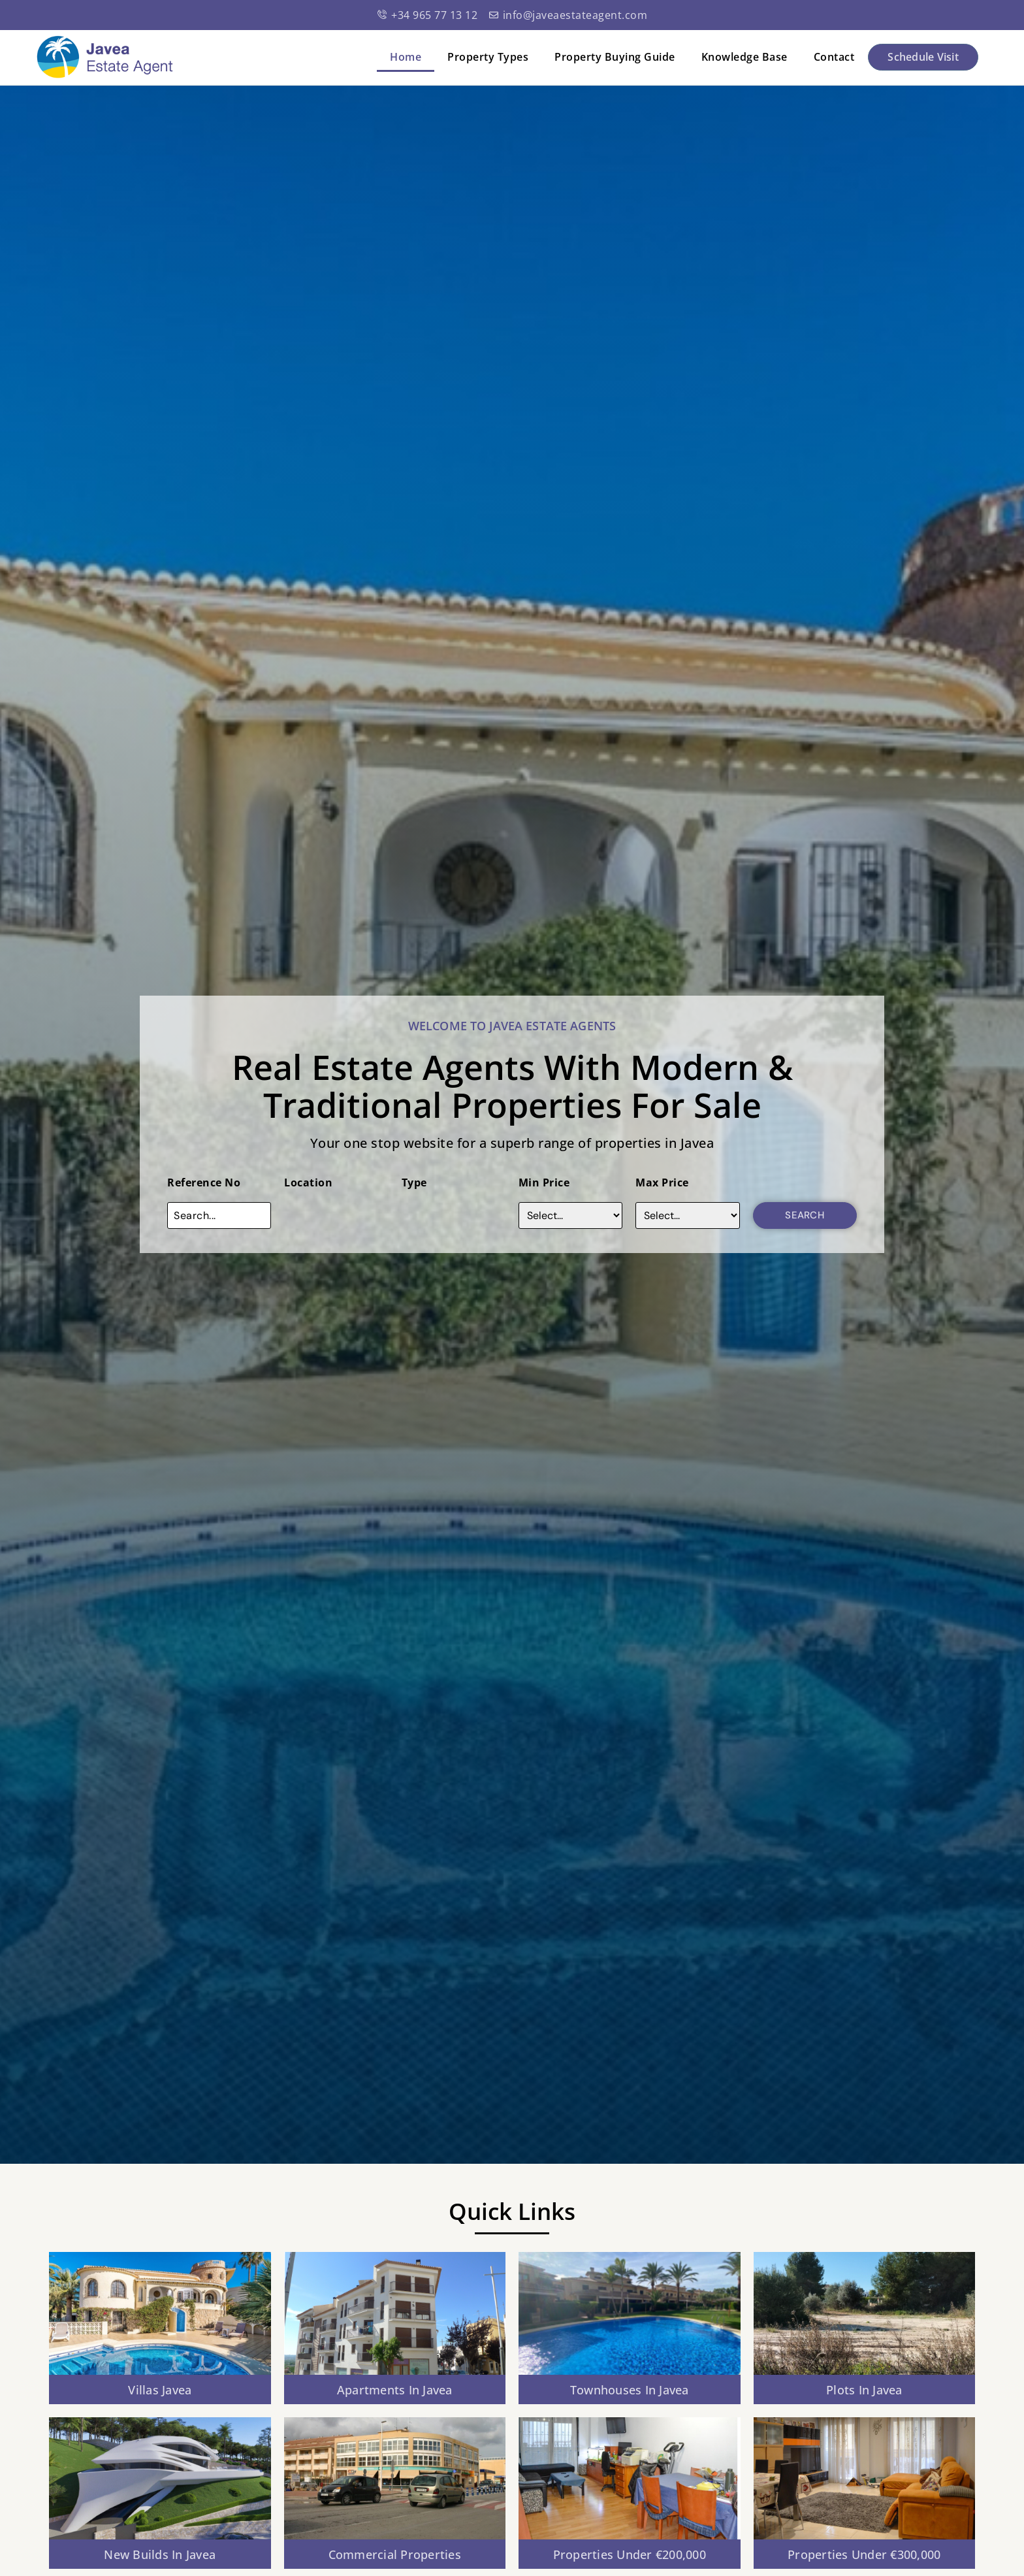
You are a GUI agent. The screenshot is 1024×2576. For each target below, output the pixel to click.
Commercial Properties (394, 2554)
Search (804, 1215)
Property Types (487, 57)
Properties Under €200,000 (629, 2554)
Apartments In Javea (395, 2390)
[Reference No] (219, 1215)
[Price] (570, 1215)
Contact (834, 57)
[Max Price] (687, 1215)
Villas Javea (159, 2390)
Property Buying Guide (614, 57)
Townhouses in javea (629, 2390)
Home (405, 57)
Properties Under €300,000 (864, 2554)
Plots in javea (864, 2390)
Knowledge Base (744, 57)
